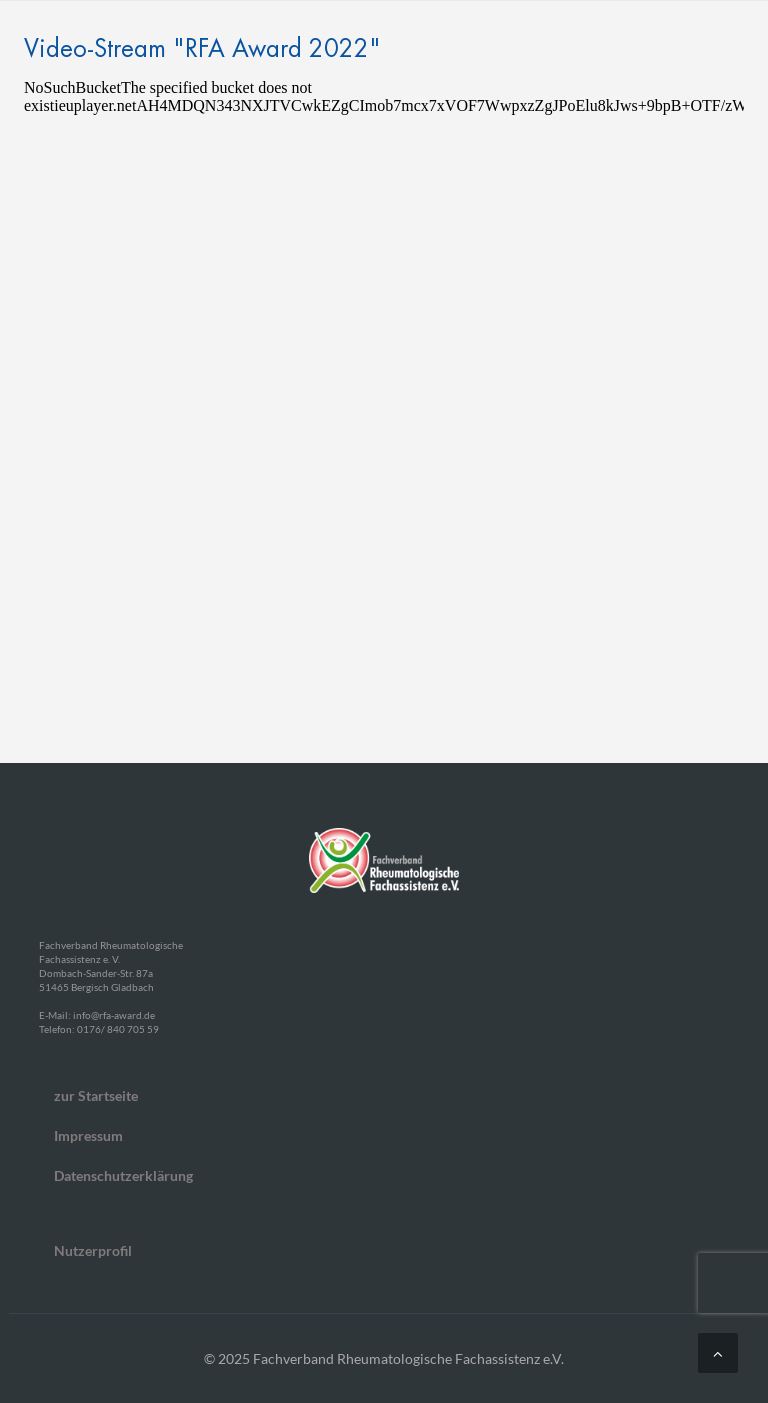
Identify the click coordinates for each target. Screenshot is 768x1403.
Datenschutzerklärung (123, 1175)
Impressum (88, 1135)
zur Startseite (96, 1095)
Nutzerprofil (93, 1250)
